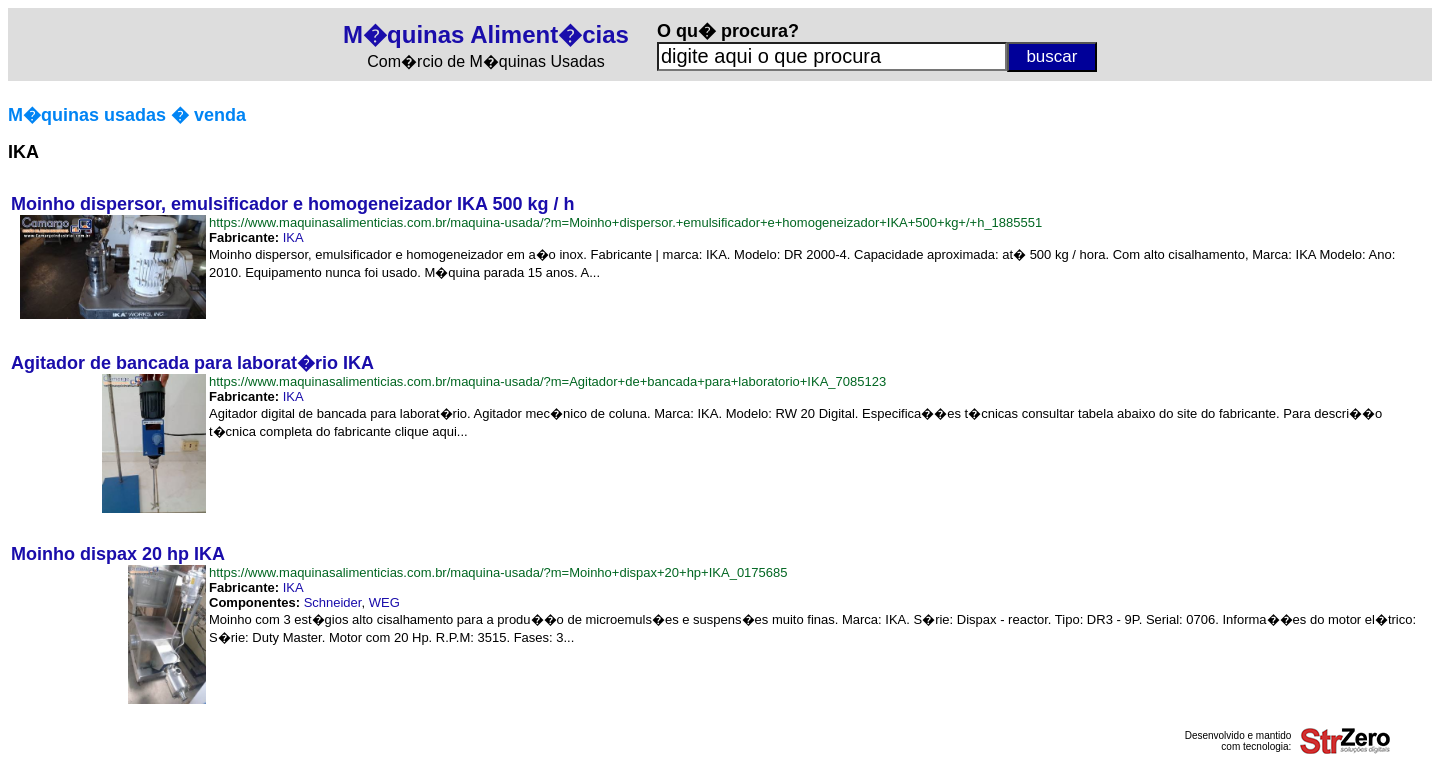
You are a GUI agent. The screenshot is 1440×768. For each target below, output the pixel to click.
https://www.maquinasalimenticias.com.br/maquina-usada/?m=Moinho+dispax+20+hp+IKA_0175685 (498, 572)
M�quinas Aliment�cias (486, 34)
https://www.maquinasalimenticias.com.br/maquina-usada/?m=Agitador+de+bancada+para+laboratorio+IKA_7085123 (547, 381)
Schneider (333, 602)
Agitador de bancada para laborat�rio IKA (192, 363)
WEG (384, 602)
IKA (293, 237)
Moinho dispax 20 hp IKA (118, 554)
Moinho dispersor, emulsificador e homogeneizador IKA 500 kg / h (292, 204)
